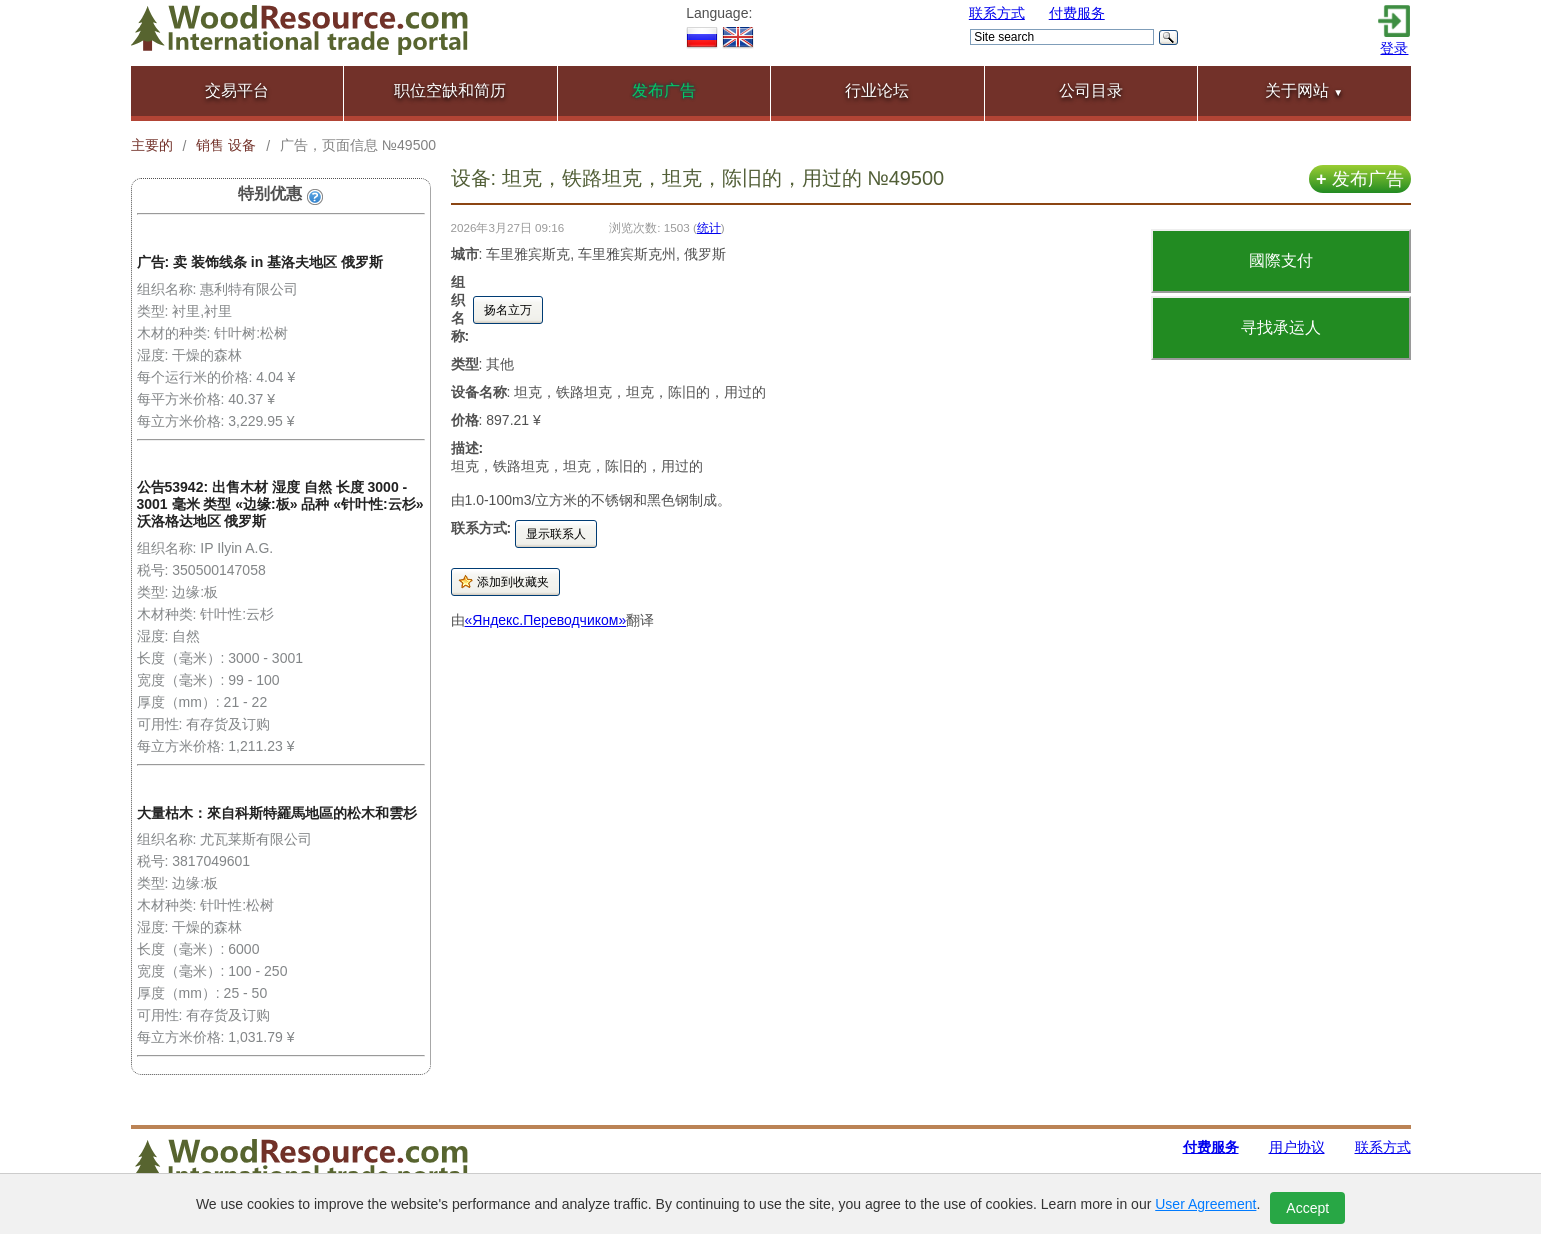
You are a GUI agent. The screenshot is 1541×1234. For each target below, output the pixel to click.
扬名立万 (508, 310)
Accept (1307, 1208)
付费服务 (1077, 13)
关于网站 (1304, 90)
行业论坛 (877, 90)
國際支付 (1281, 260)
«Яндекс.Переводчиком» (546, 620)
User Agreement (1205, 1204)
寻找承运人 (1281, 327)
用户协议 (1297, 1147)
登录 (1394, 48)
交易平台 (237, 90)
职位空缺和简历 (450, 90)
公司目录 (1091, 90)
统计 (709, 227)
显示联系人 (556, 534)
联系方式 (997, 13)
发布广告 (1360, 179)
